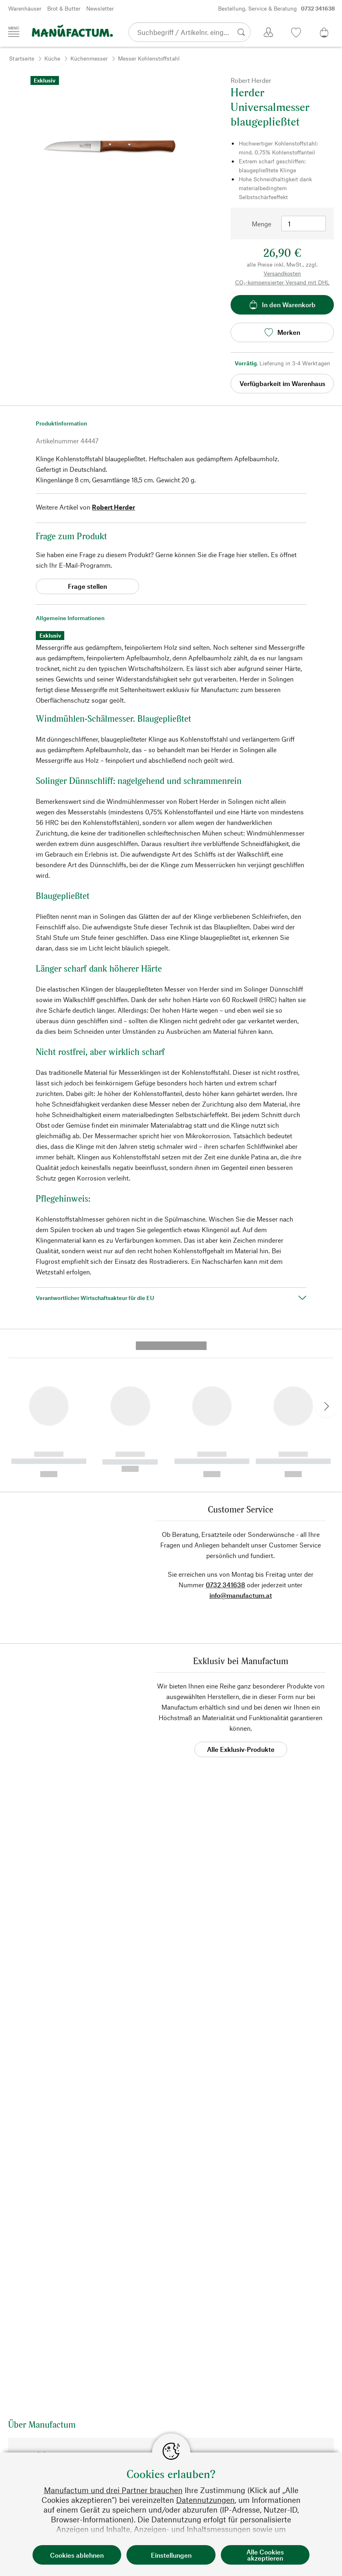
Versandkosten (282, 273)
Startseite (21, 58)
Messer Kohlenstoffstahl (149, 58)
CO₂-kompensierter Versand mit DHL (282, 282)
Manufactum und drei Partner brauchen (113, 2490)
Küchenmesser (89, 58)
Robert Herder (113, 507)
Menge (261, 224)
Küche (52, 58)
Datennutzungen (205, 2499)
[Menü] (14, 31)
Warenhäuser (24, 8)
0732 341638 (225, 1446)
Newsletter (100, 8)
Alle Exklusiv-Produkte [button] (240, 1611)
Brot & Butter (64, 8)
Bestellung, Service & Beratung (276, 8)
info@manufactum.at (240, 1457)
